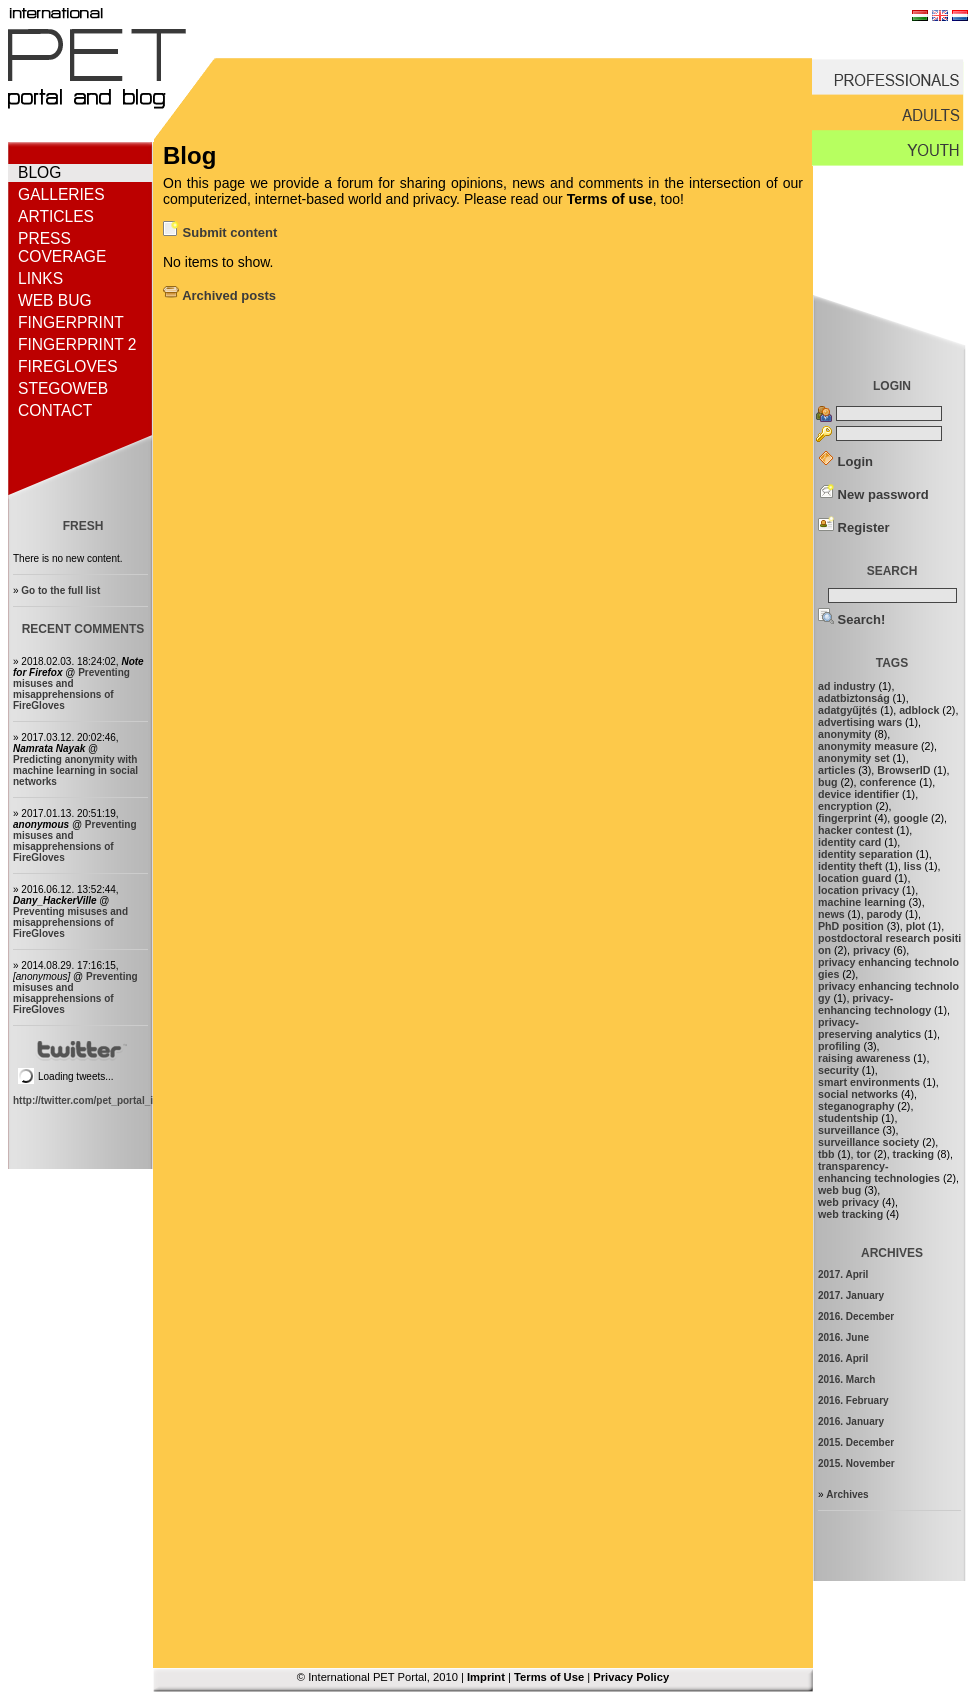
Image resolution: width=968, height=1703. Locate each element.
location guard (854, 878)
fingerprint (844, 818)
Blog (39, 172)
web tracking (850, 1214)
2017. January (851, 1295)
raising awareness (864, 1058)
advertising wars (860, 722)
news (831, 914)
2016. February (853, 1400)
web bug (839, 1190)
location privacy (858, 890)
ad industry (846, 686)
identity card (849, 842)
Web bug (55, 300)
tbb (826, 1154)
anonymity (844, 734)
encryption (845, 806)
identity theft (850, 866)
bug (828, 782)
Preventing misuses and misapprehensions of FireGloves (71, 689)
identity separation (865, 854)
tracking (913, 1154)
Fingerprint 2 (77, 344)
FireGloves (68, 366)
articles (836, 770)
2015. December (856, 1442)
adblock (919, 710)
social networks (858, 1094)
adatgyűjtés (847, 710)
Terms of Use (549, 1677)
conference (887, 782)
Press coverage (62, 247)
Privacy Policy (631, 1677)
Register (854, 527)
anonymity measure (868, 746)
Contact (55, 410)
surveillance (849, 1130)
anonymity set (854, 758)
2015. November (856, 1463)
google (910, 818)
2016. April (843, 1358)
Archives (847, 1494)
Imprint (486, 1677)
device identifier (858, 794)
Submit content (220, 232)
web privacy (848, 1202)
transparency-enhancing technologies (879, 1172)
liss (913, 866)
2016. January (851, 1421)
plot (916, 926)
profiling (839, 1046)
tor (863, 1154)
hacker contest (855, 830)
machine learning (862, 902)
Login (845, 461)
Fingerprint (71, 322)
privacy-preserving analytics (869, 1028)
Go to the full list (60, 590)
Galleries (61, 194)
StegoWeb (63, 388)
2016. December (856, 1316)
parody (885, 914)
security (838, 1070)
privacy (871, 950)
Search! (851, 619)
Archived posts (219, 295)
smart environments (869, 1082)
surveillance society (868, 1142)
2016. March (846, 1379)
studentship (848, 1118)
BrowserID (903, 770)
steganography (856, 1106)
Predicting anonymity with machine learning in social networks (75, 770)
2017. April (843, 1274)
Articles (56, 216)
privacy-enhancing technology (874, 1004)
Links (40, 278)
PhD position (851, 926)
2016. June (843, 1337)
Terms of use (610, 199)
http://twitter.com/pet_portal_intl (89, 1100)
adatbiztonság (854, 698)
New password (873, 494)
